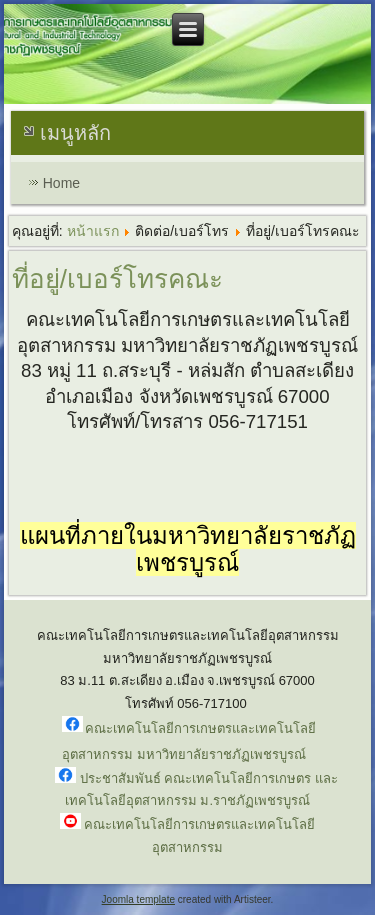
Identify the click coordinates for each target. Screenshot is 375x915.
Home (61, 183)
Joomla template (138, 899)
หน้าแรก (93, 231)
